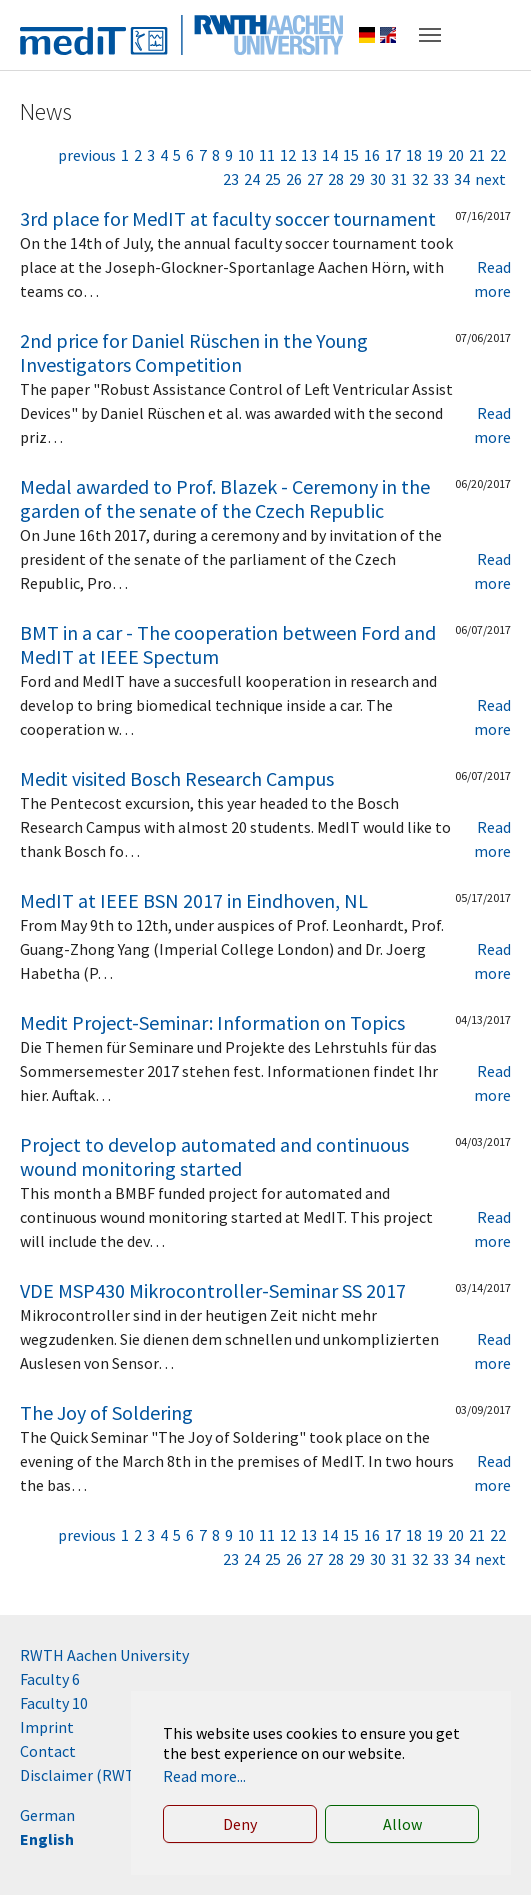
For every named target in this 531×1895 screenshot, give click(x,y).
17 (393, 155)
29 (357, 179)
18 (414, 155)
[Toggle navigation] (430, 35)
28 (336, 179)
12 (288, 155)
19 (435, 155)
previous (87, 155)
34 (462, 179)
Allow (402, 1824)
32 (420, 179)
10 (246, 155)
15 (351, 155)
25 (273, 179)
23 (231, 179)
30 (378, 179)
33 (441, 179)
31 (399, 179)
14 (330, 155)
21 (477, 155)
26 (294, 179)
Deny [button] (240, 1824)
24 (252, 179)
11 (267, 155)
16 (372, 155)
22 (498, 155)
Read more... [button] (204, 1776)
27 (315, 179)
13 (309, 155)
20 (456, 155)
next (490, 179)
